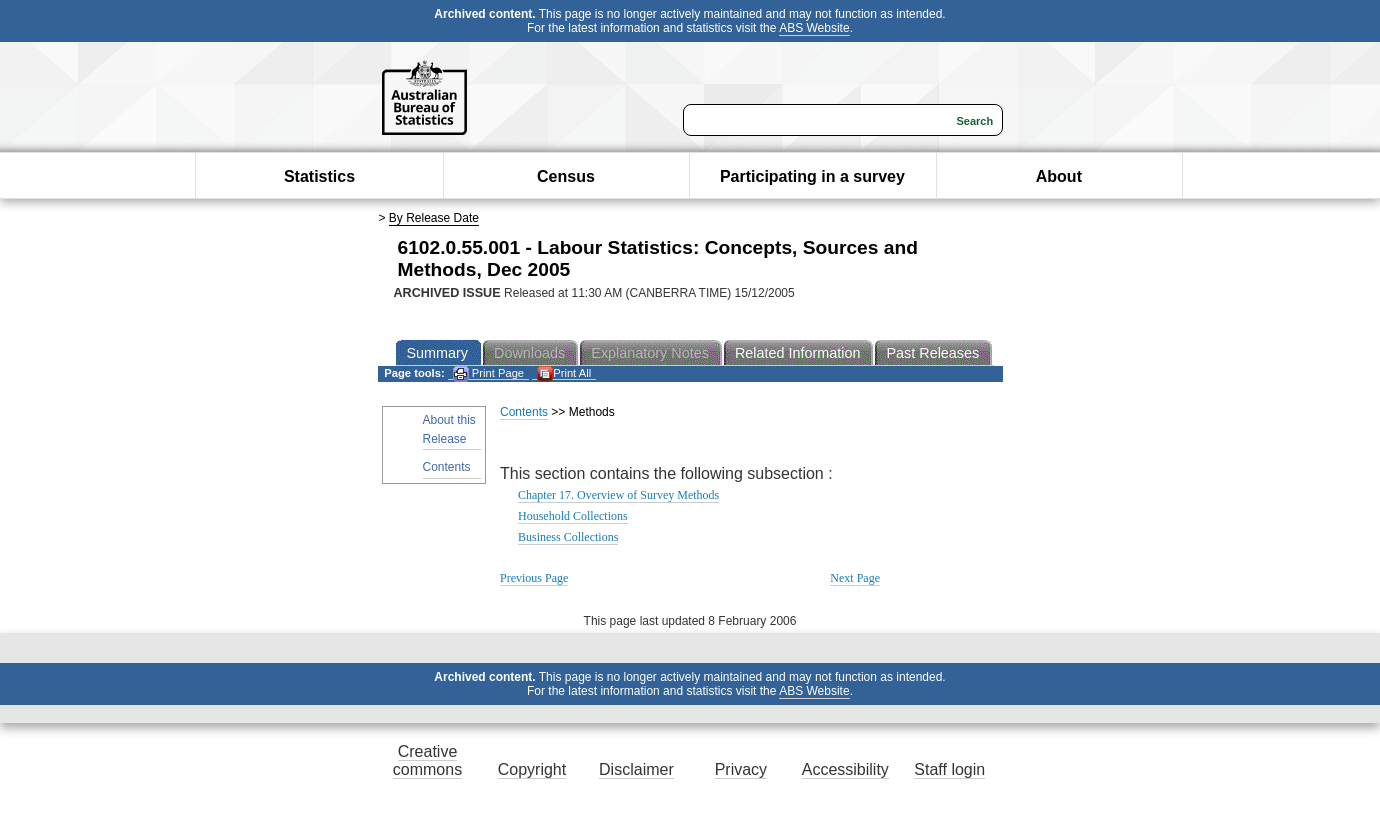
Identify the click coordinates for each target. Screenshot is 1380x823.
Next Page (855, 578)
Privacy (741, 769)
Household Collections (573, 516)
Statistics (319, 176)
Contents (447, 467)
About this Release (449, 429)
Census (566, 176)
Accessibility (845, 769)
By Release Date (434, 218)
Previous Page (534, 578)
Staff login (949, 769)
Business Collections (568, 537)
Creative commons (427, 760)
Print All (564, 373)
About (1059, 176)
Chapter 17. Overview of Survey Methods (618, 495)
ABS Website (814, 28)
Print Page (488, 373)
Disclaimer (636, 769)
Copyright (532, 769)
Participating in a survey (812, 176)
